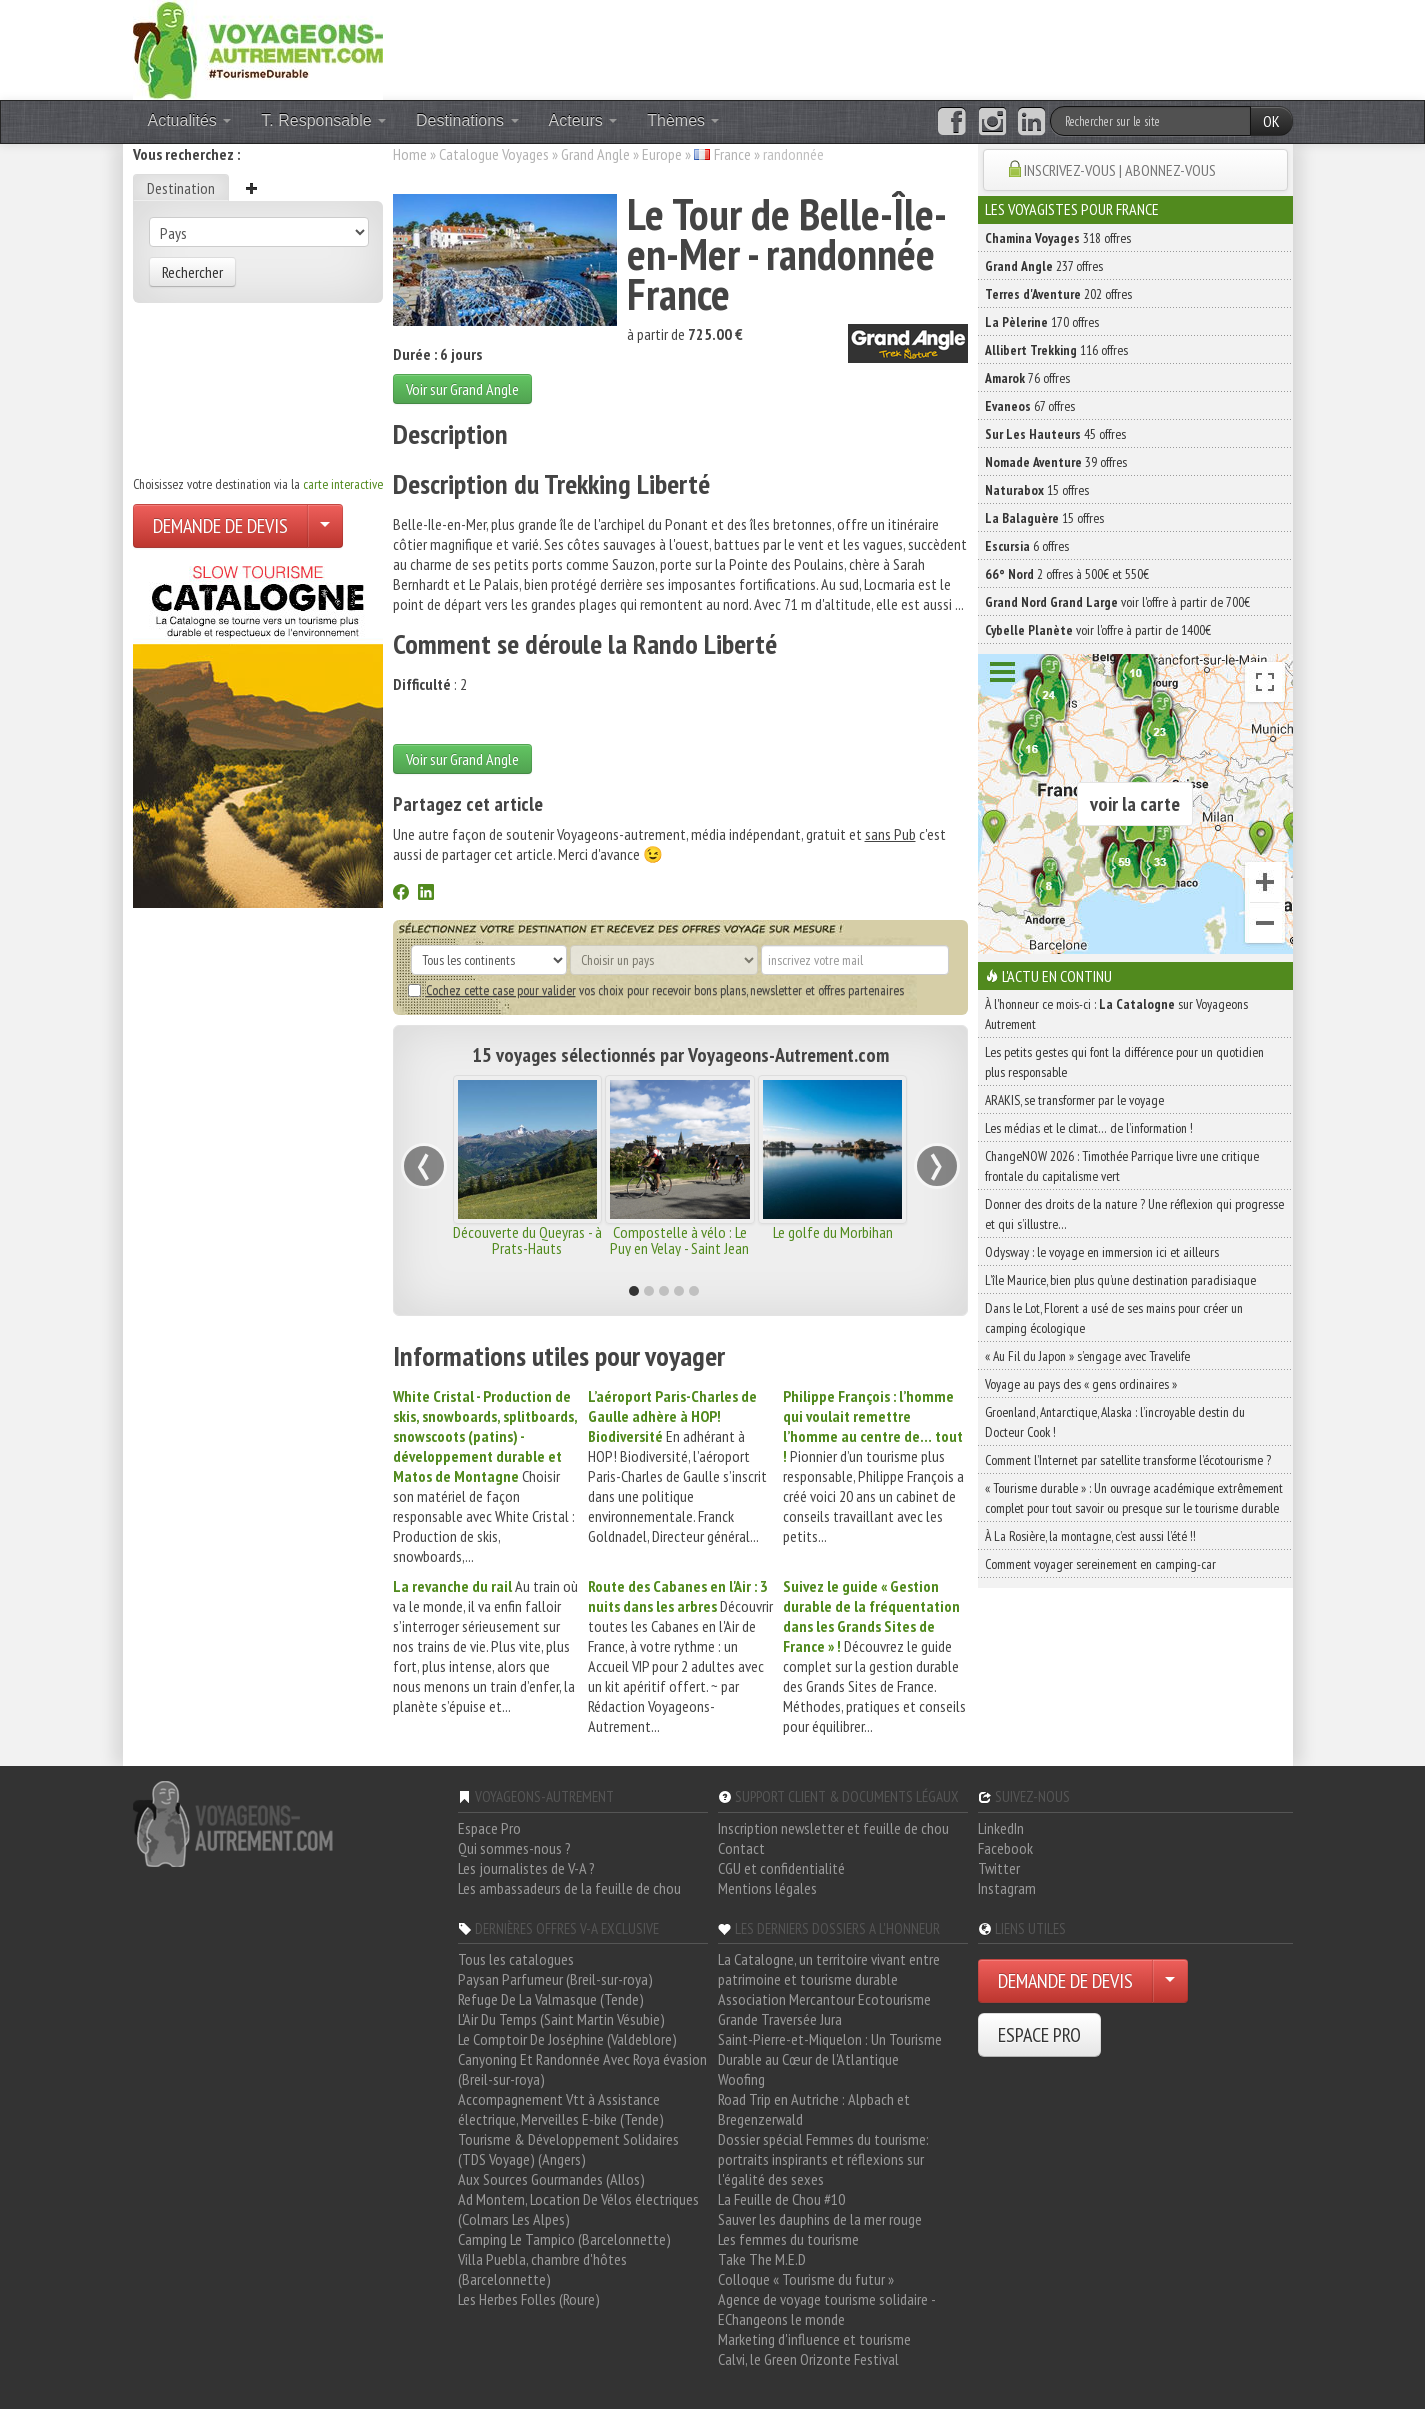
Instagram (1007, 1888)
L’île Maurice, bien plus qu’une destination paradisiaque (1120, 1280)
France (732, 154)
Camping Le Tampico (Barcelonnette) (564, 2239)
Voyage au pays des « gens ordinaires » (1081, 1384)
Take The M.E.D (762, 2259)
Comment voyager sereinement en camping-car (1100, 1564)
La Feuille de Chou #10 (781, 2199)
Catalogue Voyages (494, 154)
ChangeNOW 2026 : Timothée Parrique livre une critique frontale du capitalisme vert (1122, 1166)
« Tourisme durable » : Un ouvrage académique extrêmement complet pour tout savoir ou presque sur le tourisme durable (1134, 1498)
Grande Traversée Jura (780, 2019)
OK (1271, 121)
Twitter (999, 1868)
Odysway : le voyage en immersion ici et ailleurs (1102, 1252)
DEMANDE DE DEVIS (220, 526)
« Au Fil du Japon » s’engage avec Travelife (1087, 1356)
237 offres (1044, 266)
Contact (741, 1848)
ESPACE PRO (1039, 2035)
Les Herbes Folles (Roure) (529, 2299)
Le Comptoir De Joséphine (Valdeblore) (567, 2039)
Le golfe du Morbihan (833, 1232)
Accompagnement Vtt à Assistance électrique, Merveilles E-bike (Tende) (561, 2109)
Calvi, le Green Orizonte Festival (808, 2359)
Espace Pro (489, 1828)
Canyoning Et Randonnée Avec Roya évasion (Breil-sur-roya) (582, 2069)
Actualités (190, 120)
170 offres (1042, 322)
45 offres (1055, 434)
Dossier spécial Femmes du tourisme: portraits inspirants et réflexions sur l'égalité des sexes (823, 2159)
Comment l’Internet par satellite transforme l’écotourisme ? (1128, 1460)
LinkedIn (1001, 1828)
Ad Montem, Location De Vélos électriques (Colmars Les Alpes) (578, 2209)
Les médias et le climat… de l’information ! (1089, 1128)
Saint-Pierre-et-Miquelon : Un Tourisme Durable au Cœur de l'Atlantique (830, 2049)
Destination (181, 188)
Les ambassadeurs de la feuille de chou (569, 1888)
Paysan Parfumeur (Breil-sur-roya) (555, 1979)
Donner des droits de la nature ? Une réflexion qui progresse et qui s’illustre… (1134, 1214)
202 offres (1058, 294)
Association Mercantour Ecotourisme (824, 1999)
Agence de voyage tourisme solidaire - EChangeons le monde (826, 2309)
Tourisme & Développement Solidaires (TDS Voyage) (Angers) (568, 2149)
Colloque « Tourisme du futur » (806, 2279)
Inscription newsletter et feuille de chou (833, 1828)
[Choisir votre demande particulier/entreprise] (325, 526)
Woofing (741, 2079)
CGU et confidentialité (781, 1868)
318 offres (1058, 238)
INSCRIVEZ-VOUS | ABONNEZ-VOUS (1120, 170)
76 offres (1027, 378)
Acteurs (583, 120)
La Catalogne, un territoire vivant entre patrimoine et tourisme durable (829, 1969)
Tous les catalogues (516, 1959)
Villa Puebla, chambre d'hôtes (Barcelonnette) (542, 2269)
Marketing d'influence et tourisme (814, 2339)
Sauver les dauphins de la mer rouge (820, 2219)
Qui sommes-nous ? (514, 1848)
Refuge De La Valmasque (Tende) (551, 1999)
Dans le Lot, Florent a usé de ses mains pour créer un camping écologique (1114, 1318)
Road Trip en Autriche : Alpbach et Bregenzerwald (814, 2109)
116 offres (1056, 350)
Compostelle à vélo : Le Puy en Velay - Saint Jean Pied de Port (679, 1248)
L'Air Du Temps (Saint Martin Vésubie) (561, 2019)
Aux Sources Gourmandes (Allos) (551, 2179)
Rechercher (192, 272)
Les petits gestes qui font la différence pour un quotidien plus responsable (1124, 1062)
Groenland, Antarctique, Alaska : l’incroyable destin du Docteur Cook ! (1115, 1422)
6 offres (1027, 546)
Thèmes (683, 120)
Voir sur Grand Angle (462, 389)
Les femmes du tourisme (788, 2239)
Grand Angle (595, 154)
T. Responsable (323, 120)
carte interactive (343, 484)
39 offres (1056, 462)
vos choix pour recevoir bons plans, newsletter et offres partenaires (656, 990)
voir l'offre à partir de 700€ (1117, 602)
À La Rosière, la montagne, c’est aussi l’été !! (1090, 1536)
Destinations (467, 120)
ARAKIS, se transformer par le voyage (1074, 1100)
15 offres (1037, 490)
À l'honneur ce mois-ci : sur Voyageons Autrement (1116, 1014)
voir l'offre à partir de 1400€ (1098, 630)
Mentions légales (767, 1888)
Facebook (1005, 1848)
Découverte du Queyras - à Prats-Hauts (527, 1240)
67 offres (1030, 406)
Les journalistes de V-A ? (526, 1868)
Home (410, 154)
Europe (662, 154)
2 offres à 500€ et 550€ (1067, 574)
